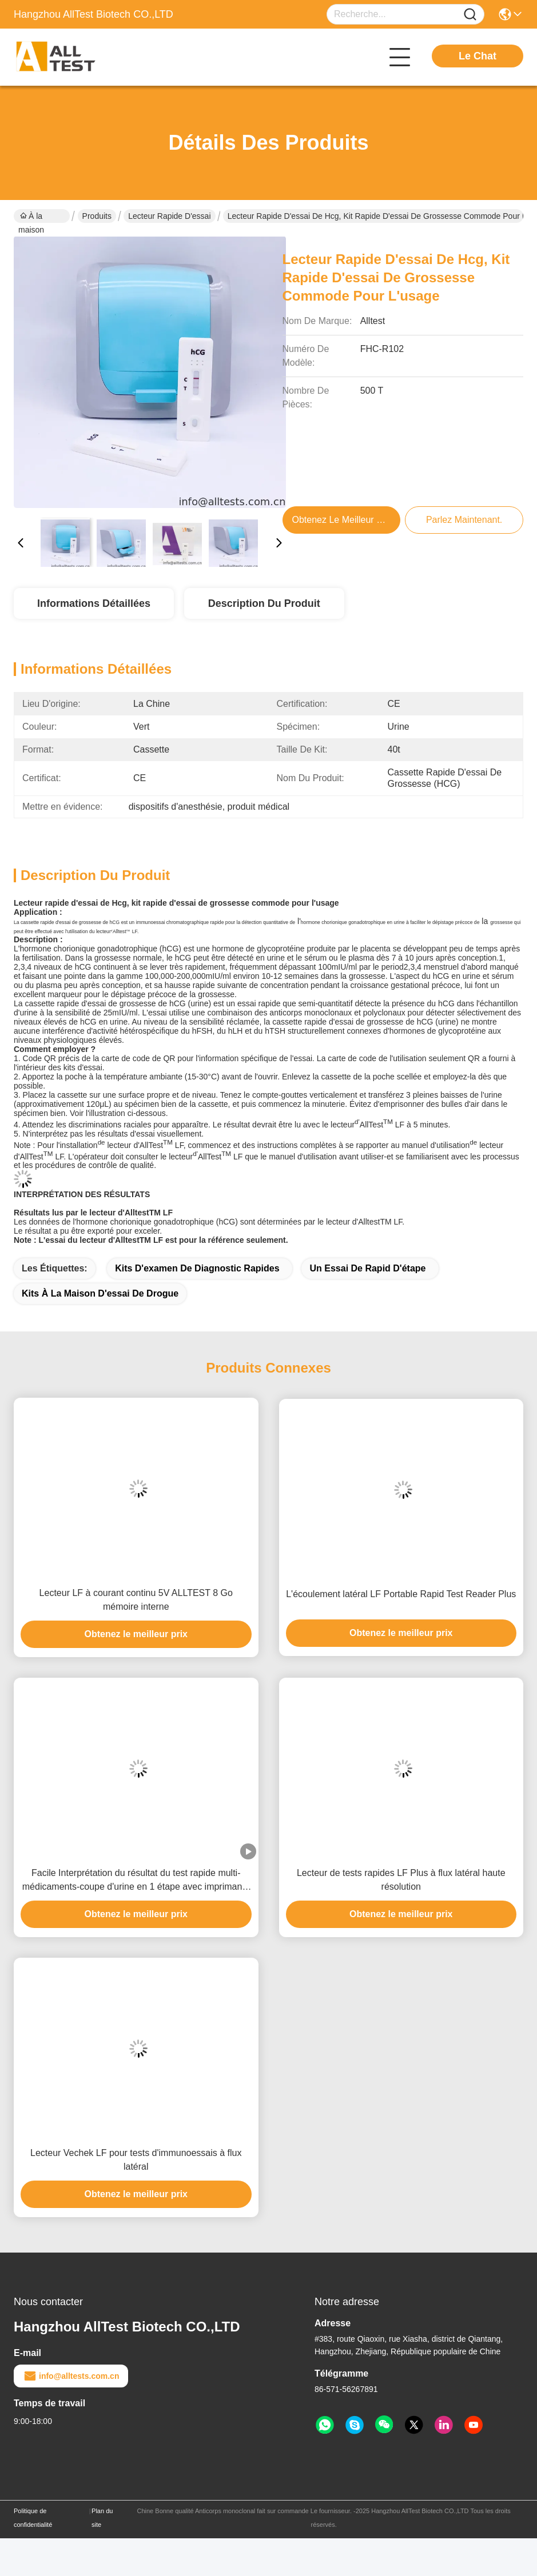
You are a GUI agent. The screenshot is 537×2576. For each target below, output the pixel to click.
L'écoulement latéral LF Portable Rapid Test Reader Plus (401, 1594)
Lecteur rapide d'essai (169, 216)
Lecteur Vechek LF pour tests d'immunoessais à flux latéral (135, 2159)
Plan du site (102, 2517)
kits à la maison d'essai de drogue (100, 1293)
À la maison (31, 217)
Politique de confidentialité (33, 2517)
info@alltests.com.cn (71, 2376)
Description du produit (264, 603)
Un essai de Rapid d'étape (367, 1268)
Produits (97, 216)
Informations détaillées (93, 603)
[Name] (470, 14)
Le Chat (477, 56)
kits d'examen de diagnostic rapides (197, 1268)
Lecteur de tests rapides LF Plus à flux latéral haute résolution (401, 1879)
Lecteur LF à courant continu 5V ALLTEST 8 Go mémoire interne (136, 1599)
